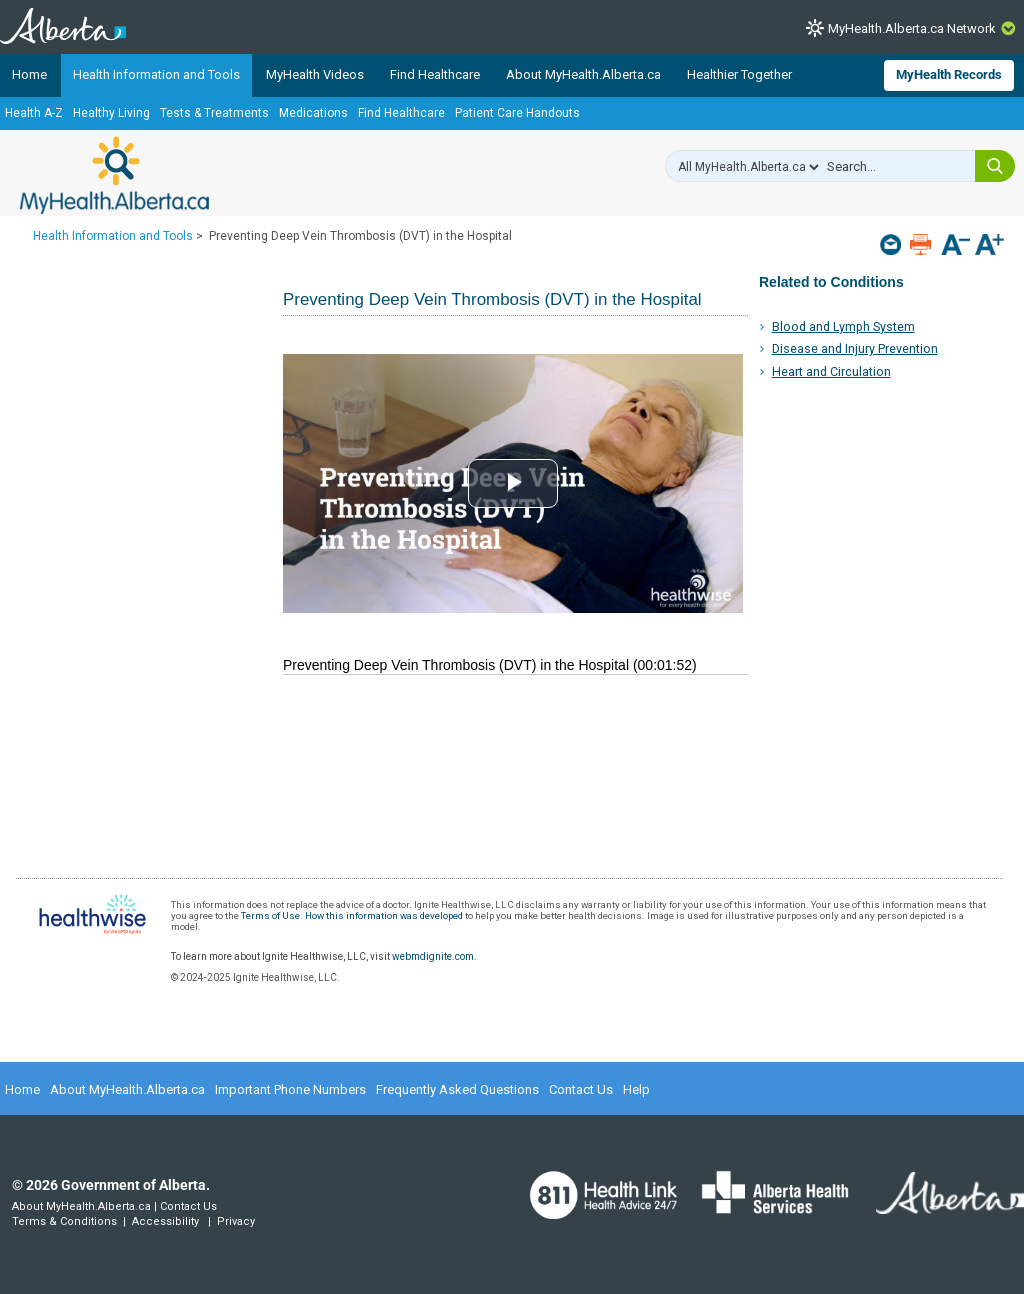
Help (636, 1089)
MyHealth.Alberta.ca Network (912, 28)
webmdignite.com (433, 956)
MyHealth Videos (315, 74)
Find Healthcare (435, 74)
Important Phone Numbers (290, 1089)
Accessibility (165, 1221)
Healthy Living (111, 113)
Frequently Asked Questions (457, 1089)
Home (29, 74)
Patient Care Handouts (517, 113)
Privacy (236, 1221)
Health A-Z (34, 113)
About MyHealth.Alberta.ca (583, 74)
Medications (313, 113)
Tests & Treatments (214, 113)
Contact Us (581, 1089)
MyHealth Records (949, 74)
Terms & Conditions (64, 1221)
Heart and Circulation (831, 371)
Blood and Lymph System (843, 326)
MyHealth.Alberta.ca (114, 175)
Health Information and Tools (156, 74)
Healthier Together (739, 74)
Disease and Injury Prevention (855, 348)
